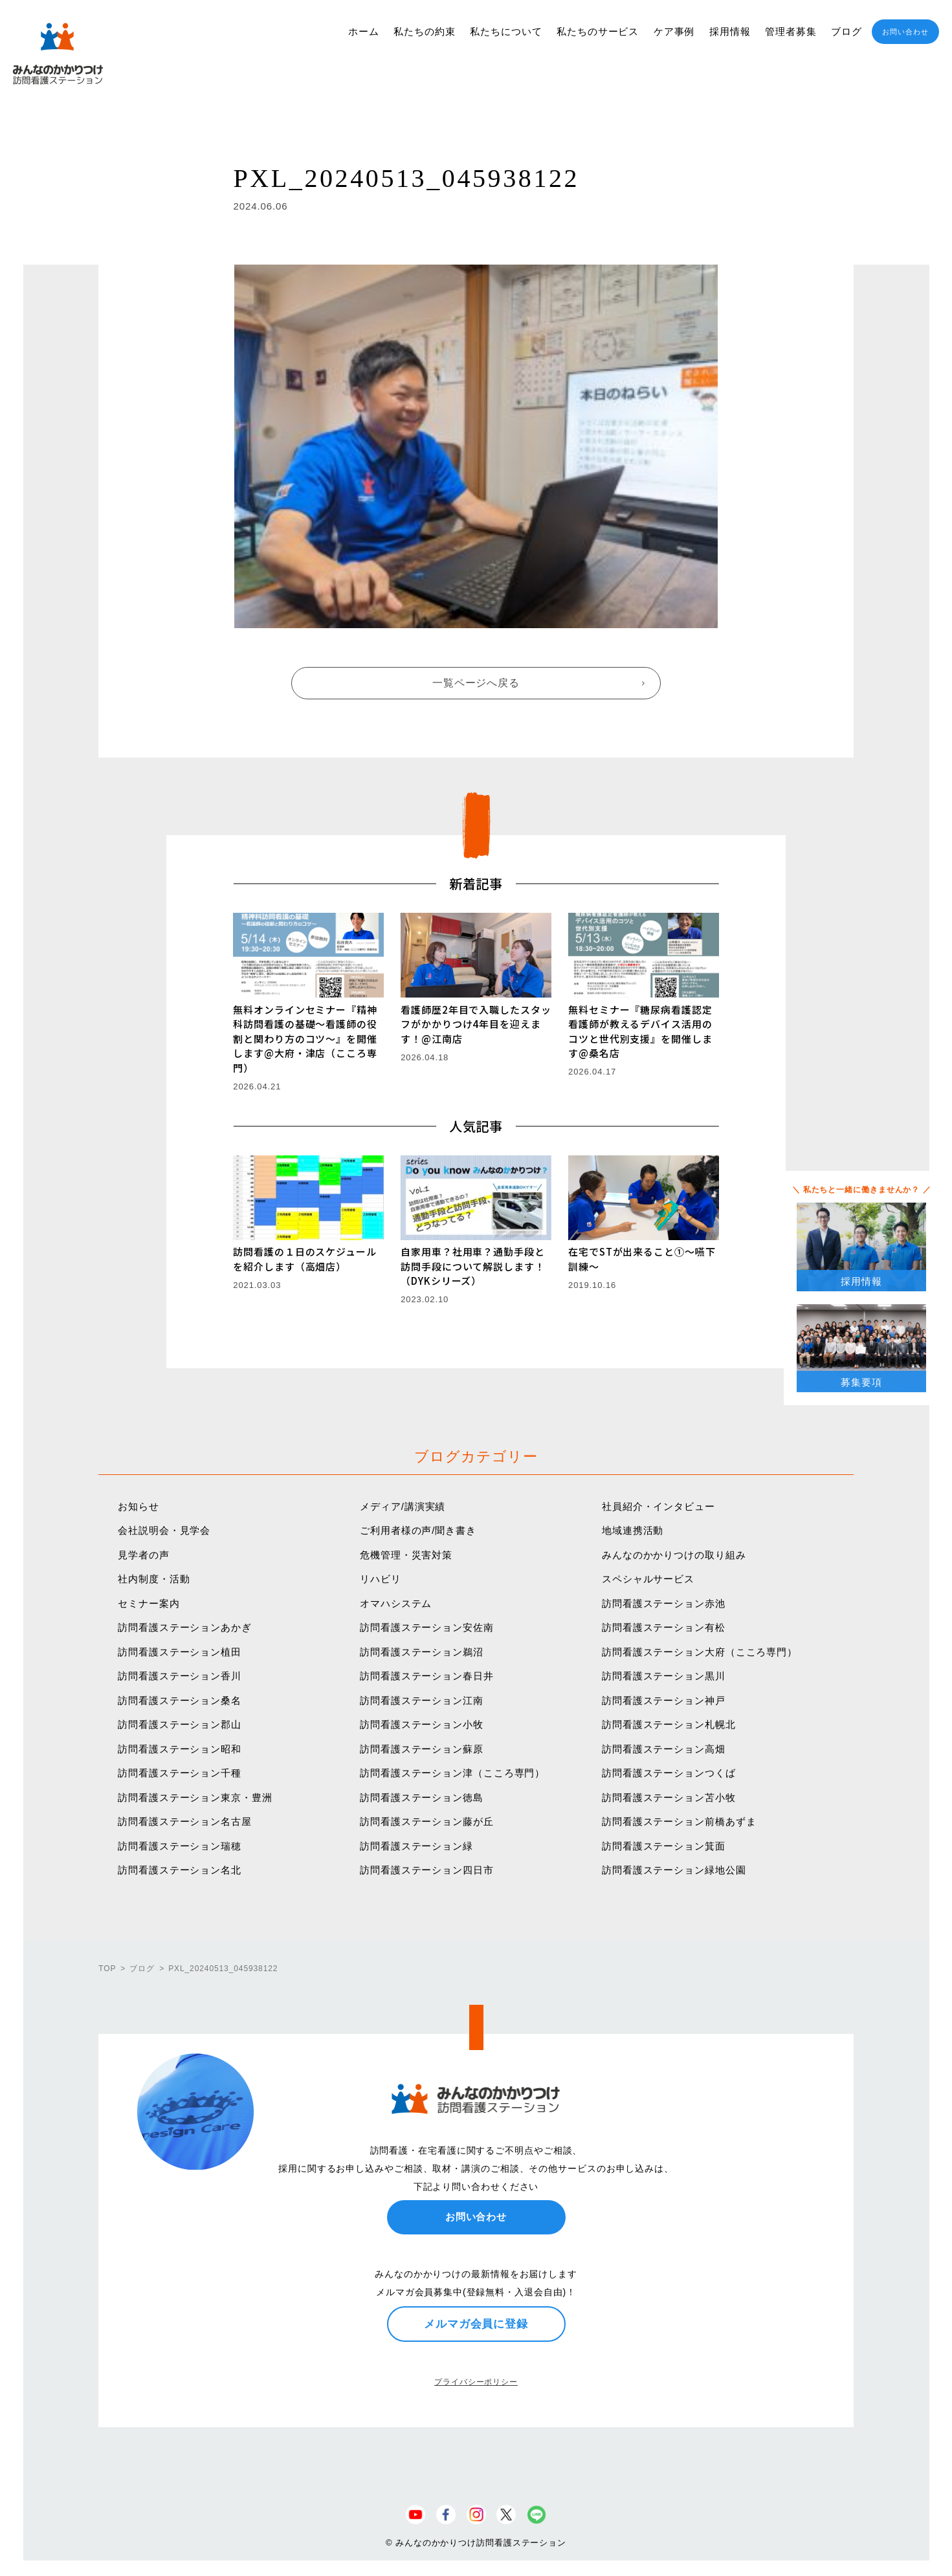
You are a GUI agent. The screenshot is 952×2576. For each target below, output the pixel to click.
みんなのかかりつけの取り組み (674, 1554)
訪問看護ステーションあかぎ (185, 1627)
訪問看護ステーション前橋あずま (679, 1821)
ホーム (363, 31)
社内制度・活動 (154, 1578)
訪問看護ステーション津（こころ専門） (452, 1772)
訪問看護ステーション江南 (421, 1700)
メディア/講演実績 (402, 1506)
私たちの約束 (424, 31)
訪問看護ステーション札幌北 (669, 1724)
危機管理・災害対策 (406, 1554)
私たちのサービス (598, 31)
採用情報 (730, 31)
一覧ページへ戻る (476, 682)
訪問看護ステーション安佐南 (427, 1627)
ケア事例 (674, 31)
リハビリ (380, 1578)
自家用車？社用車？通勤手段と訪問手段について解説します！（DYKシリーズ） (473, 1266)
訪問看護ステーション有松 (663, 1627)
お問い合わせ (905, 32)
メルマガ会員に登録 (476, 2323)
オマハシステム (396, 1603)
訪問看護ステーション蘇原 (421, 1748)
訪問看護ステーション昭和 (179, 1748)
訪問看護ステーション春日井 (427, 1675)
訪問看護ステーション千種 (179, 1772)
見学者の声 (144, 1554)
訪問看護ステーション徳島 (421, 1797)
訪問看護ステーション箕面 (663, 1845)
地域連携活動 (632, 1530)
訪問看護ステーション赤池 (663, 1603)
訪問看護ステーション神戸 (663, 1700)
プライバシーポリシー (476, 2381)
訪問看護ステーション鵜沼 (421, 1651)
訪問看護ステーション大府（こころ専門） (699, 1651)
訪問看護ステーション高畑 (663, 1748)
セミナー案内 (148, 1603)
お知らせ (138, 1506)
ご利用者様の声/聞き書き (418, 1530)
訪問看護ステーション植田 (179, 1651)
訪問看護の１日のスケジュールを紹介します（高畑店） (305, 1259)
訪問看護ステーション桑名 (179, 1700)
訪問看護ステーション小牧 (421, 1724)
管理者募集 (791, 31)
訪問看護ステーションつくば (669, 1772)
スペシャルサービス (648, 1578)
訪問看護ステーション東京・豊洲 (195, 1797)
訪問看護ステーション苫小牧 (669, 1797)
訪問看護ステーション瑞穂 (179, 1845)
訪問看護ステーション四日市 (427, 1869)
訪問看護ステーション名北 (179, 1869)
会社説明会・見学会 (164, 1530)
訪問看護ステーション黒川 (663, 1675)
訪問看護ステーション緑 (416, 1845)
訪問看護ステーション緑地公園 (674, 1869)
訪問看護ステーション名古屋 (185, 1821)
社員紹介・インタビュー (658, 1506)
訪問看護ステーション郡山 (179, 1724)
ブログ (846, 31)
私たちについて (506, 31)
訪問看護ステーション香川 (179, 1675)
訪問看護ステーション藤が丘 (427, 1821)
